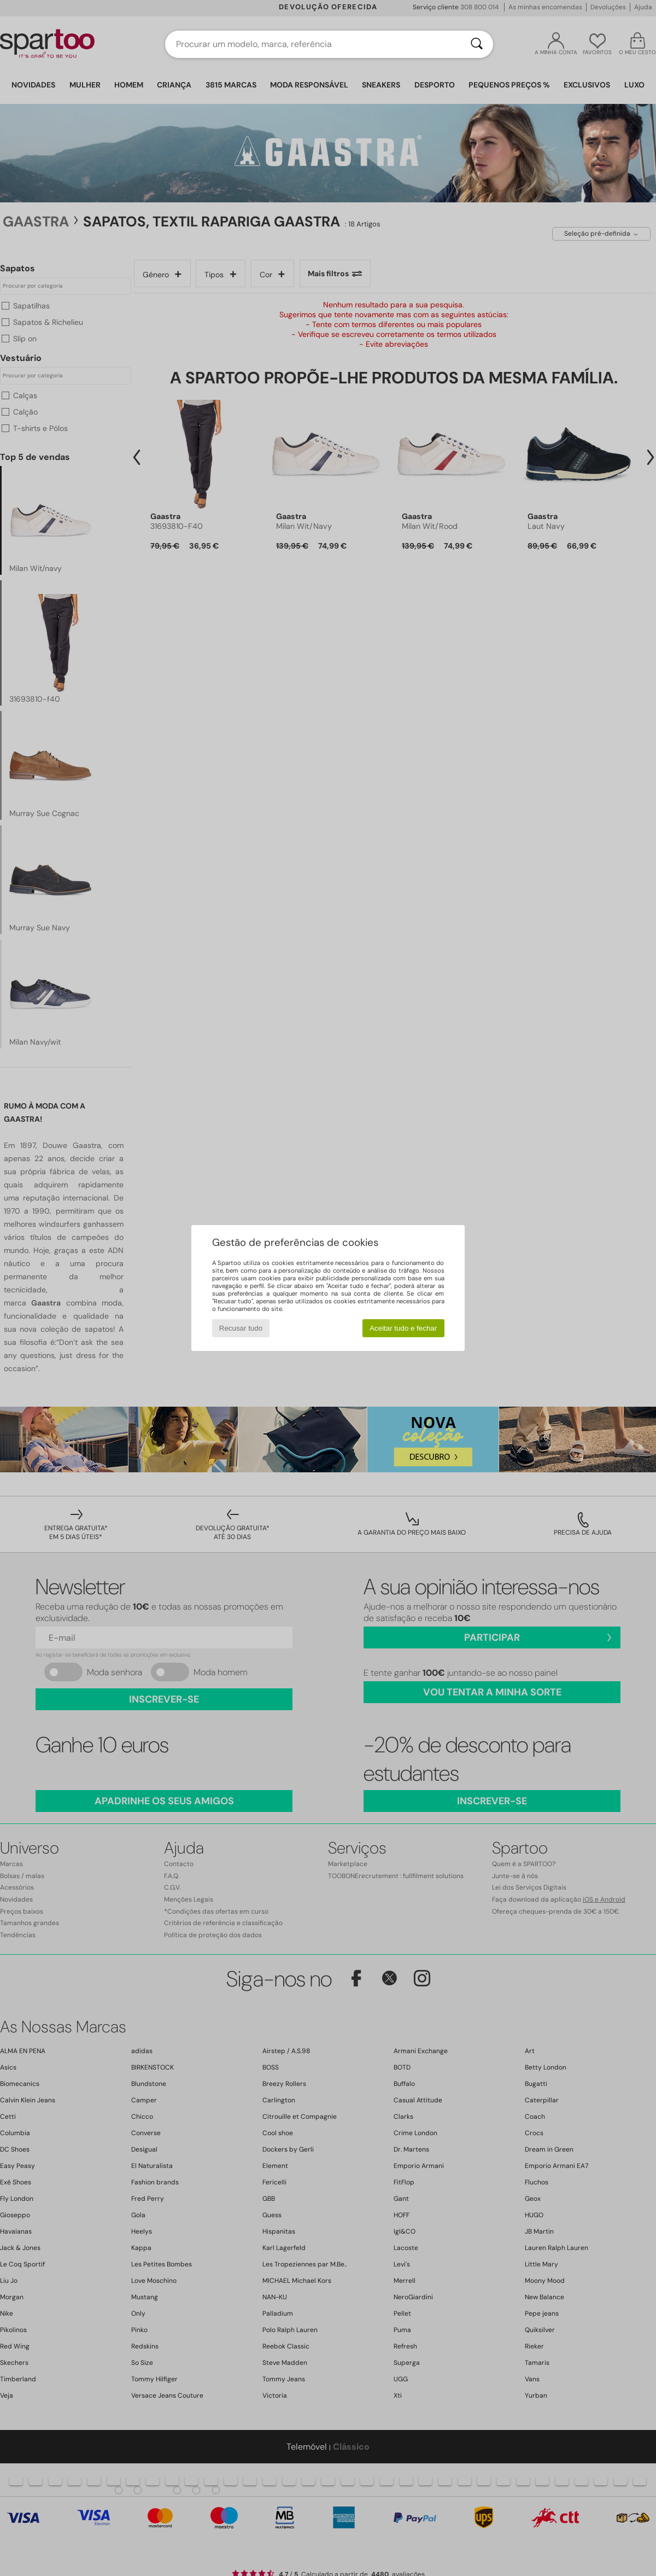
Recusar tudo (240, 1328)
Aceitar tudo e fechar (403, 1328)
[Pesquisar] (477, 44)
